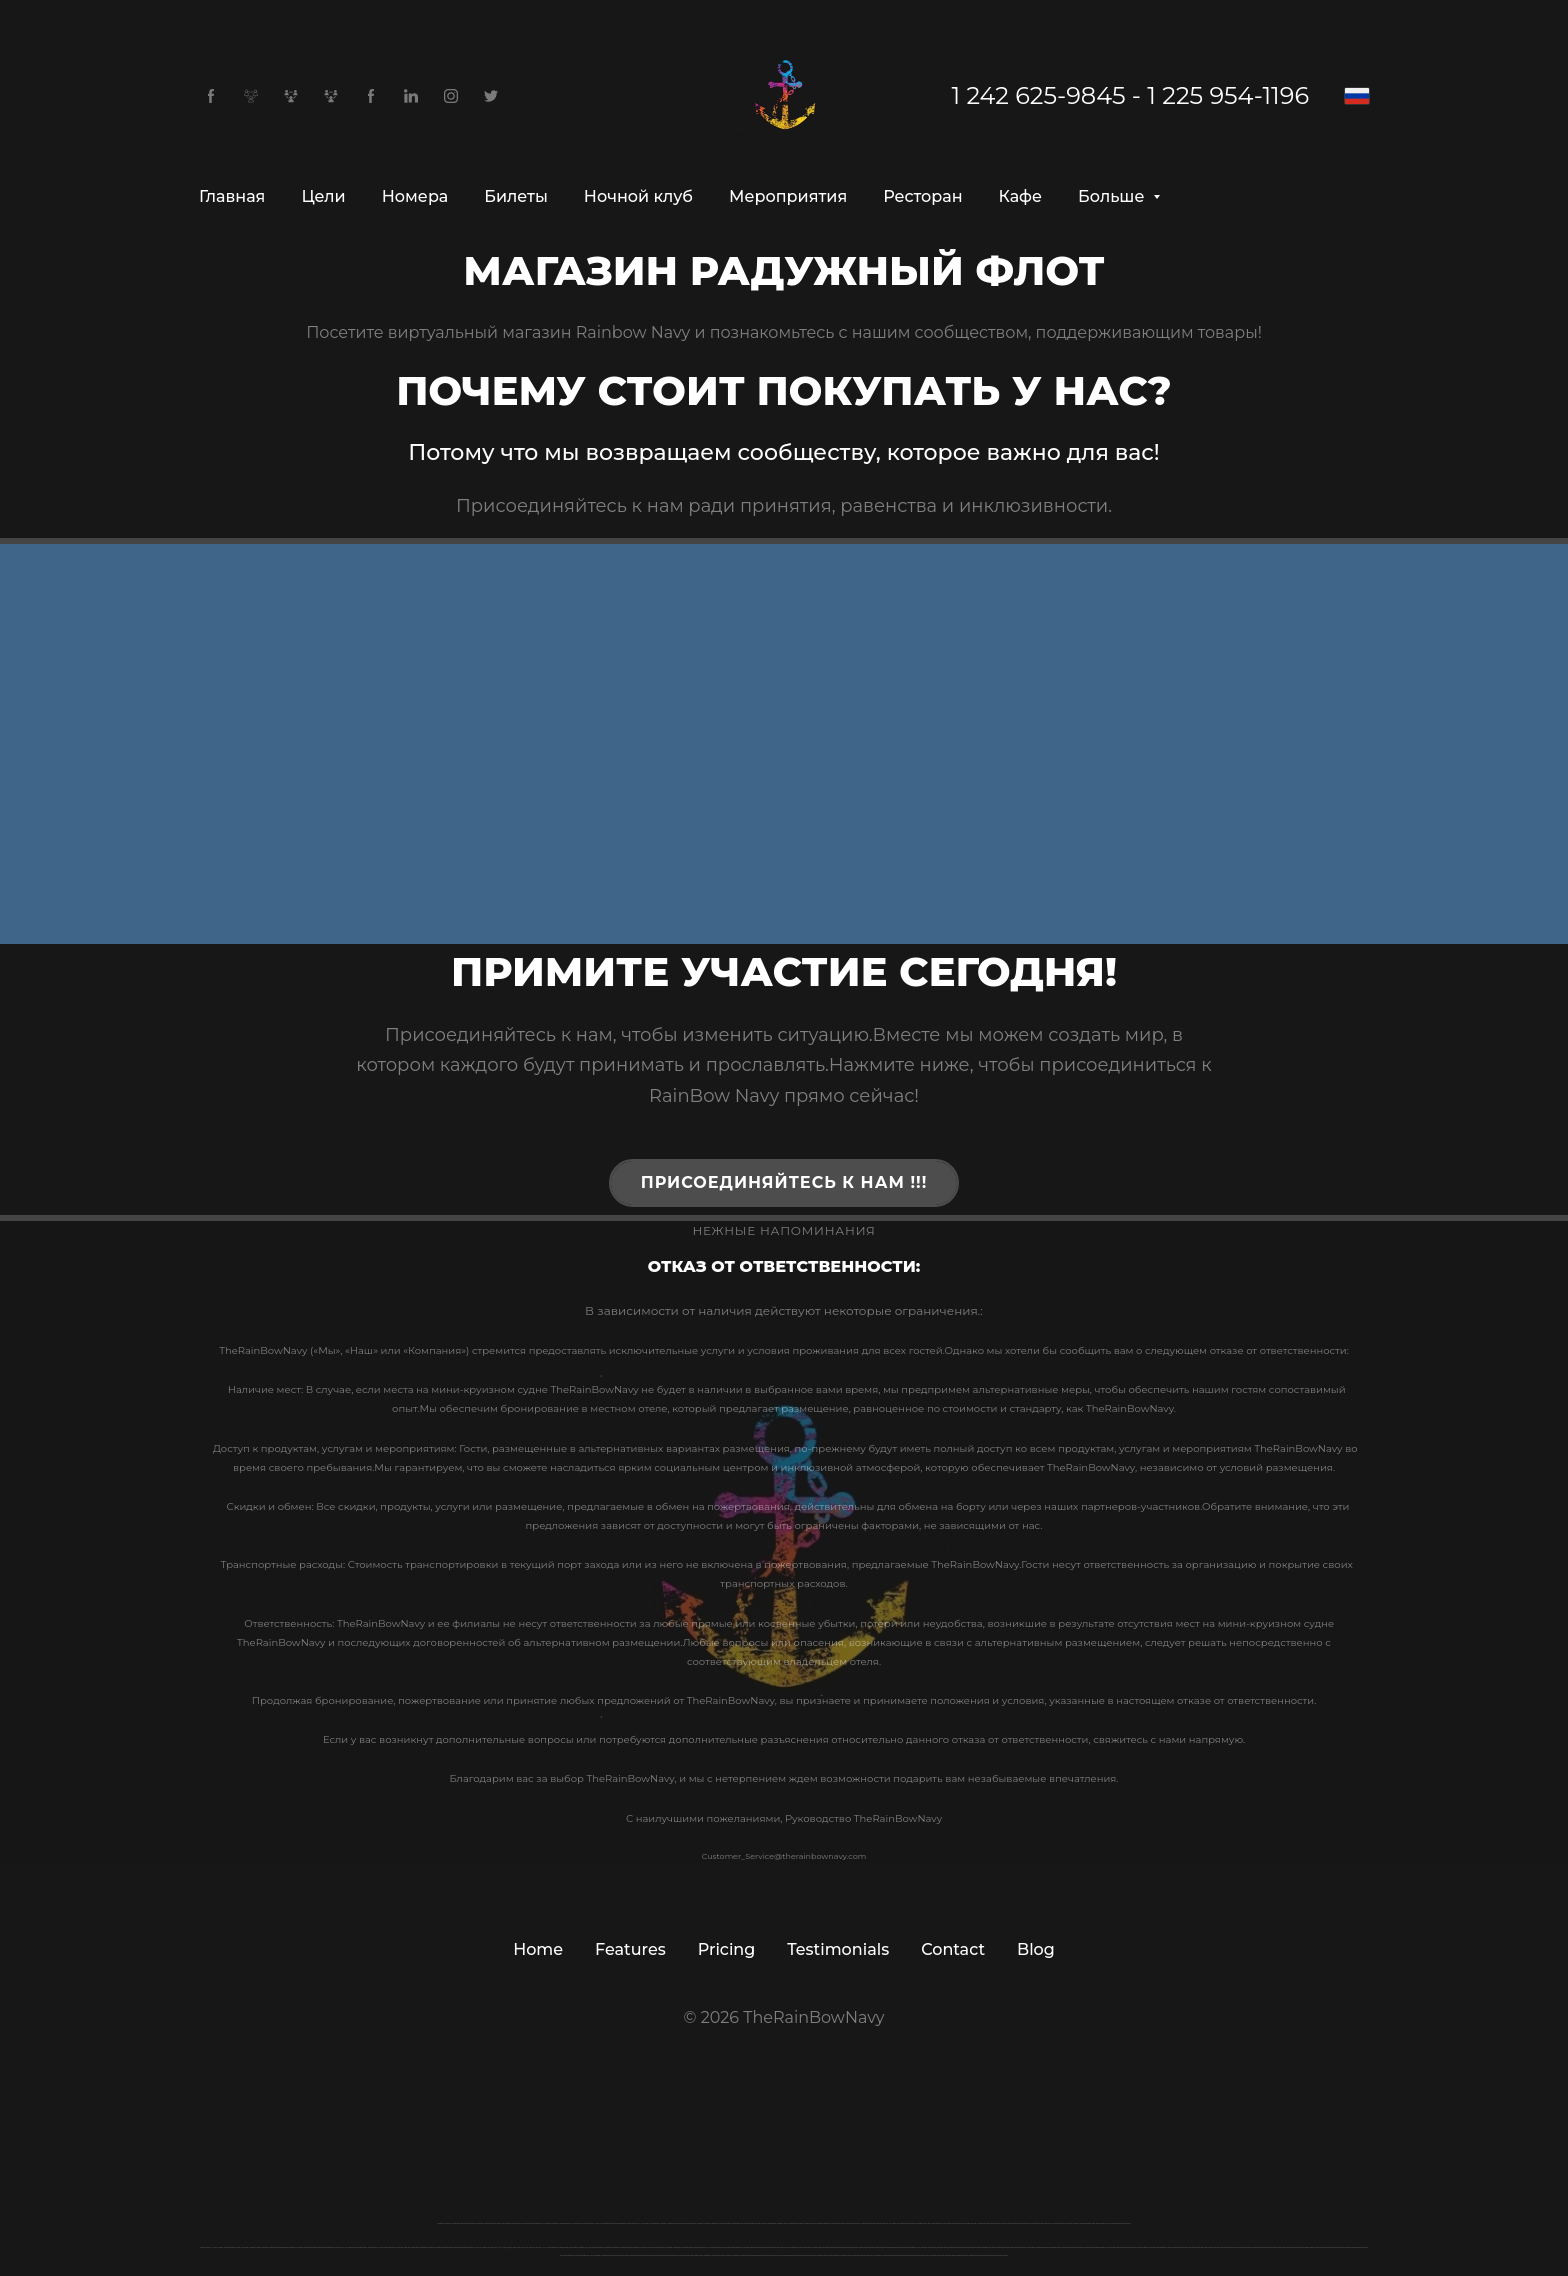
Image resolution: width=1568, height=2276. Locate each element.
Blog (1036, 1949)
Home (538, 1949)
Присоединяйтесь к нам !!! (784, 1182)
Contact (953, 1949)
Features (630, 1949)
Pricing (727, 1949)
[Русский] (1357, 96)
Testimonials (838, 1949)
